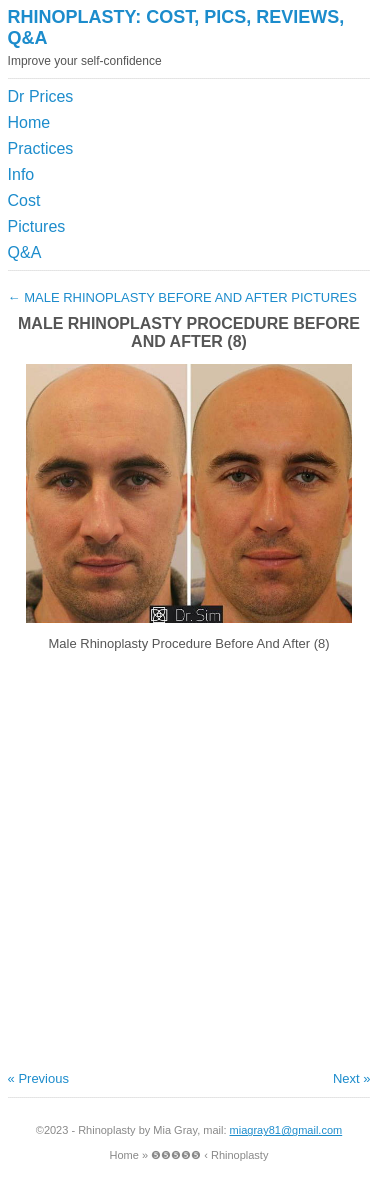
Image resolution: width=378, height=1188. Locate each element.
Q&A (25, 252)
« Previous (38, 1078)
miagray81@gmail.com (286, 1130)
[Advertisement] (278, 134)
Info (21, 174)
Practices (41, 148)
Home (29, 122)
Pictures (37, 226)
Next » (352, 1078)
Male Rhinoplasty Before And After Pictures (182, 297)
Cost (24, 200)
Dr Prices (41, 96)
